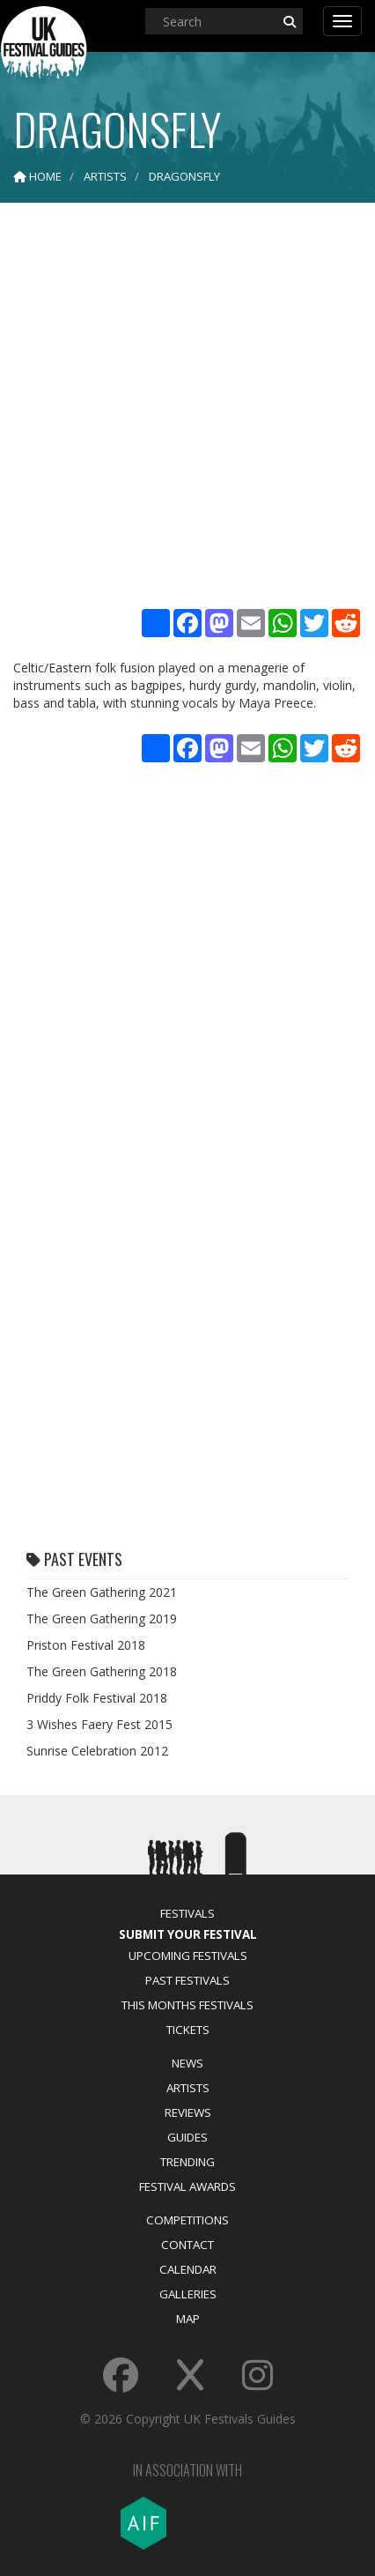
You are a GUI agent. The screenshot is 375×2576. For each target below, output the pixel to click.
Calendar (188, 2269)
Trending (187, 2162)
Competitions (187, 2220)
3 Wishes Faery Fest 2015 (99, 1724)
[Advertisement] (187, 408)
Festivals (187, 1913)
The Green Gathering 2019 (101, 1618)
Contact (187, 2245)
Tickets (188, 2030)
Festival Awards (187, 2186)
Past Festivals (187, 1980)
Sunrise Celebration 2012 (97, 1750)
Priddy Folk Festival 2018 (96, 1697)
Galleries (188, 2294)
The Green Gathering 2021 (101, 1592)
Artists (188, 2088)
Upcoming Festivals (188, 1956)
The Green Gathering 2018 (101, 1671)
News (187, 2063)
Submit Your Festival (188, 1934)
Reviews (188, 2112)
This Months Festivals (187, 2005)
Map (188, 2319)
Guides (187, 2137)
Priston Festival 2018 (85, 1645)
